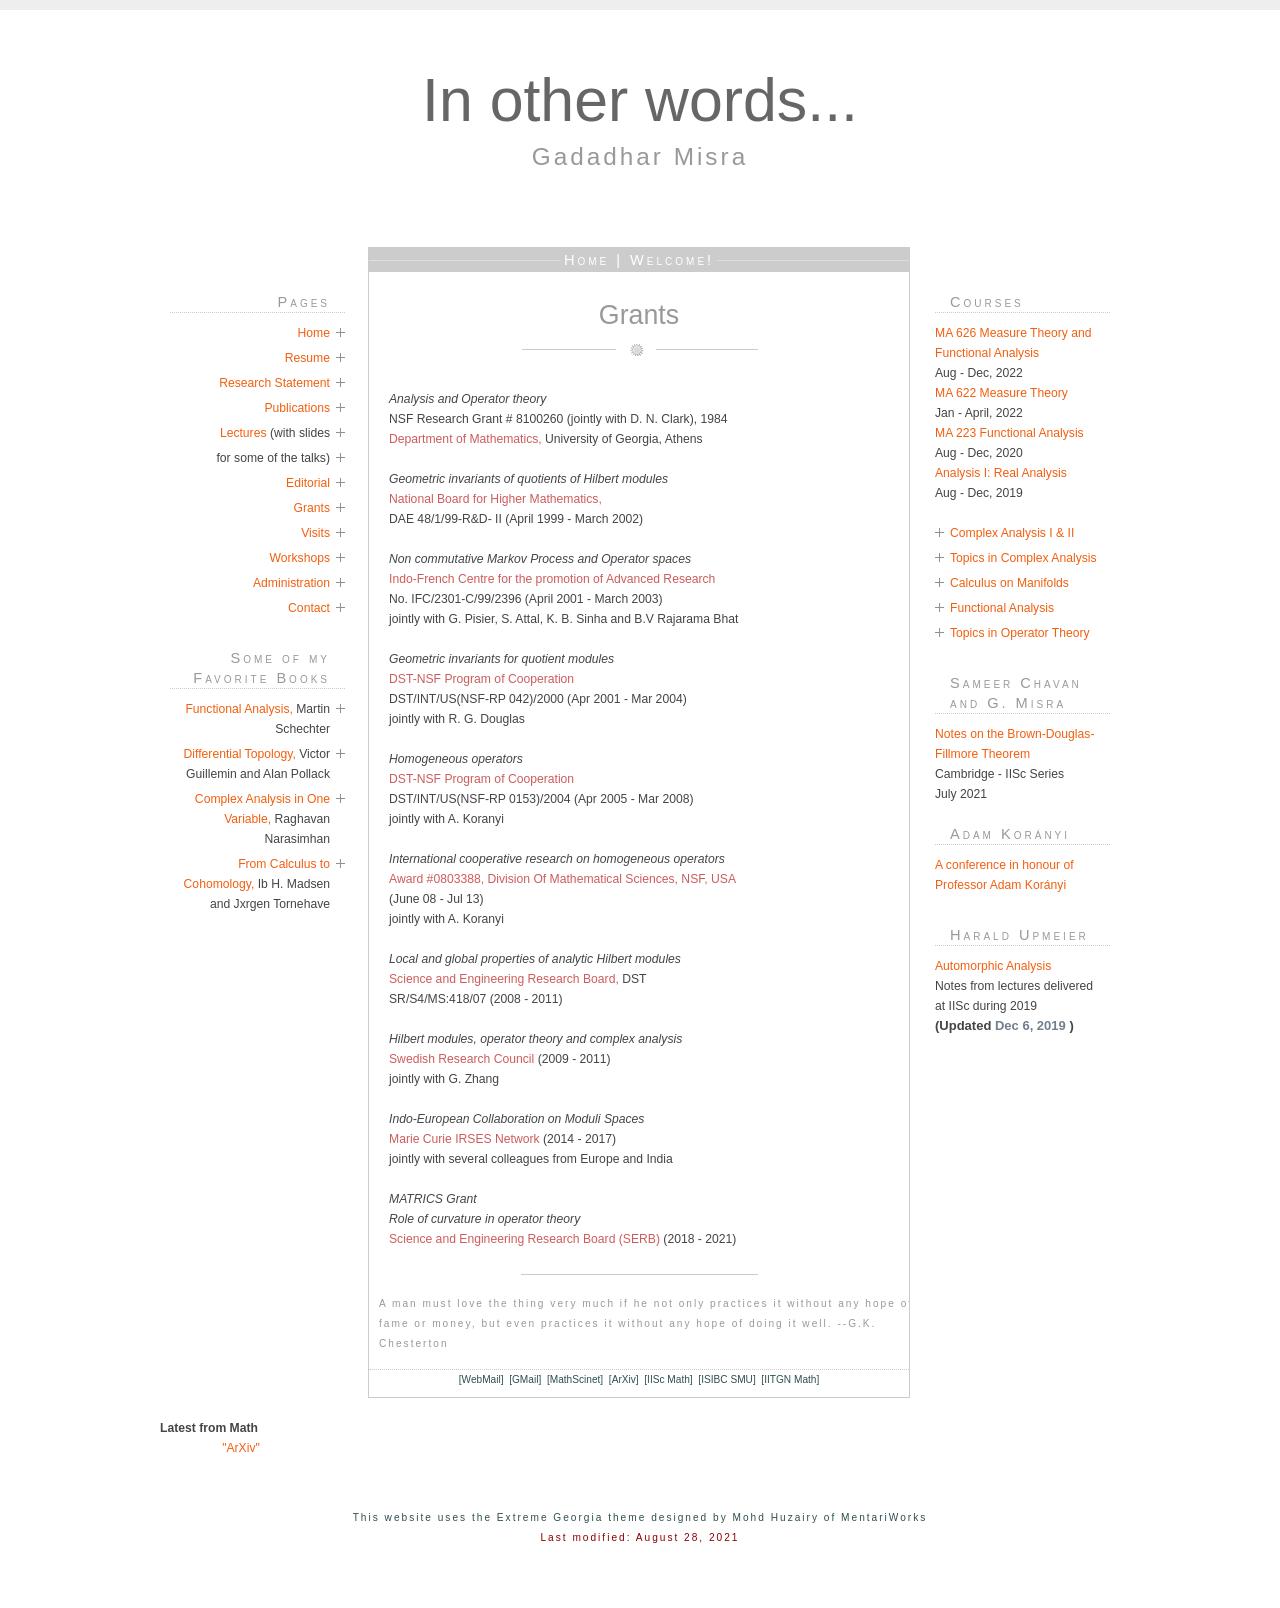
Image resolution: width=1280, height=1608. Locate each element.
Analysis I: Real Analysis (1001, 473)
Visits (315, 533)
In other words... (640, 100)
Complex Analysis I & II (1012, 533)
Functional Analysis (1002, 608)
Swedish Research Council (461, 1059)
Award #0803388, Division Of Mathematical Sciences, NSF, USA (562, 879)
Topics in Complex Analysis (1023, 558)
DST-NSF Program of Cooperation (481, 679)
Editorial (308, 483)
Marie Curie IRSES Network (466, 1139)
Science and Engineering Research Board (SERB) (526, 1239)
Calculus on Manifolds (1009, 583)
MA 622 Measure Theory (1001, 393)
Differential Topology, (242, 754)
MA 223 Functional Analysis (1009, 433)
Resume (307, 358)
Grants (312, 508)
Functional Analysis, (238, 709)
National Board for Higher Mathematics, (495, 499)
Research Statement (274, 383)
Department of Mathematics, (465, 439)
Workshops (299, 558)
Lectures (243, 433)
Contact (309, 608)
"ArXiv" (210, 1448)
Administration (291, 583)
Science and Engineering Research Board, (504, 979)
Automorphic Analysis (993, 966)
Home (314, 333)
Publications (297, 408)
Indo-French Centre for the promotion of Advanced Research (552, 579)
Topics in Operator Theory (1020, 633)
